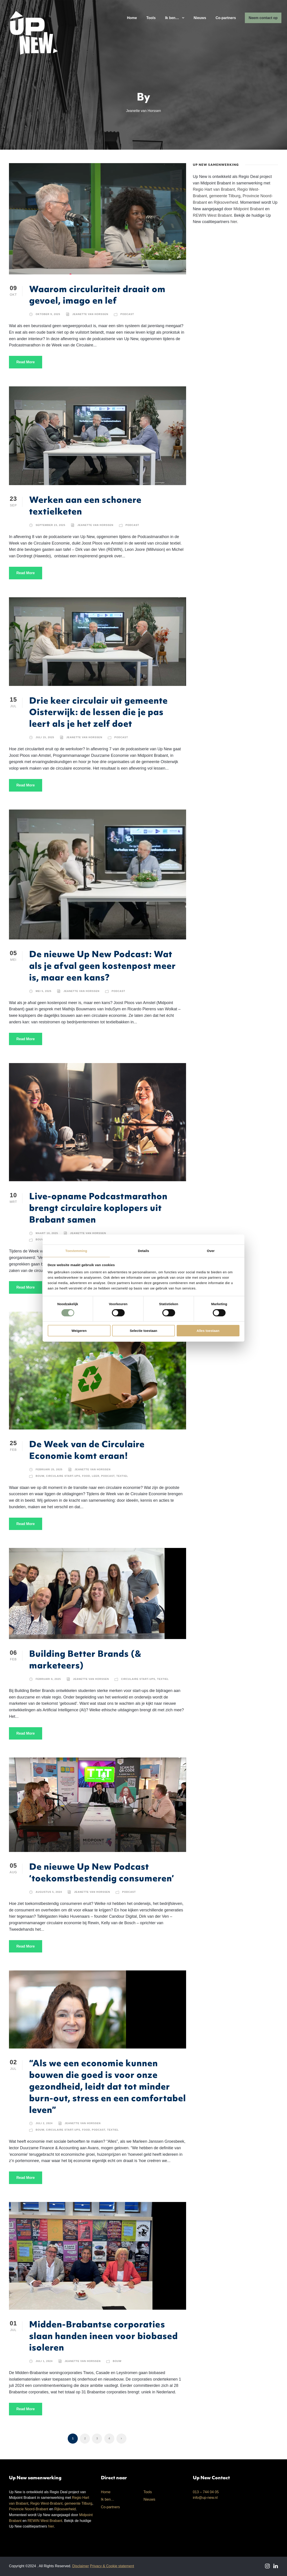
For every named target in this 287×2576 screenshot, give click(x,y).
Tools (151, 18)
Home (132, 18)
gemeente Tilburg (224, 196)
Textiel (122, 1476)
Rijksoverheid (226, 202)
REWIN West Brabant (212, 215)
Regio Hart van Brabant (214, 189)
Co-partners (225, 18)
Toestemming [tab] (76, 1250)
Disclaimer (80, 2566)
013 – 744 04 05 (206, 2492)
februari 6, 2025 (48, 1679)
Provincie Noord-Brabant (28, 2509)
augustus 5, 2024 (49, 1892)
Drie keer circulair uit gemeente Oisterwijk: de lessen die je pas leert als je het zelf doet (98, 713)
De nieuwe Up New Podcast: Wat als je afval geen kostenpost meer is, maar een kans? (102, 967)
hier (233, 221)
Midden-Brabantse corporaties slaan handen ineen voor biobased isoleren (103, 2337)
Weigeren (79, 1331)
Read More (25, 362)
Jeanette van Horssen (90, 314)
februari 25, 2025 (49, 1469)
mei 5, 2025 (43, 991)
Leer (95, 1476)
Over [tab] (211, 1250)
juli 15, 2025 (45, 737)
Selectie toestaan (143, 1331)
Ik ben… (172, 18)
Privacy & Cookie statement (112, 2566)
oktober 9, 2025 (48, 314)
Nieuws (200, 18)
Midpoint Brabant (248, 209)
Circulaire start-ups (63, 1476)
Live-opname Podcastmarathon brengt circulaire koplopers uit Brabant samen (98, 1209)
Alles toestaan (208, 1331)
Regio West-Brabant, (46, 2503)
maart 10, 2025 (47, 1233)
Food (86, 1476)
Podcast (127, 314)
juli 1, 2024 (44, 2361)
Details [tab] (143, 1250)
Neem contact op (263, 18)
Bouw (40, 1239)
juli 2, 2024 (44, 2123)
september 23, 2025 (50, 525)
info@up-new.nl (205, 2497)
